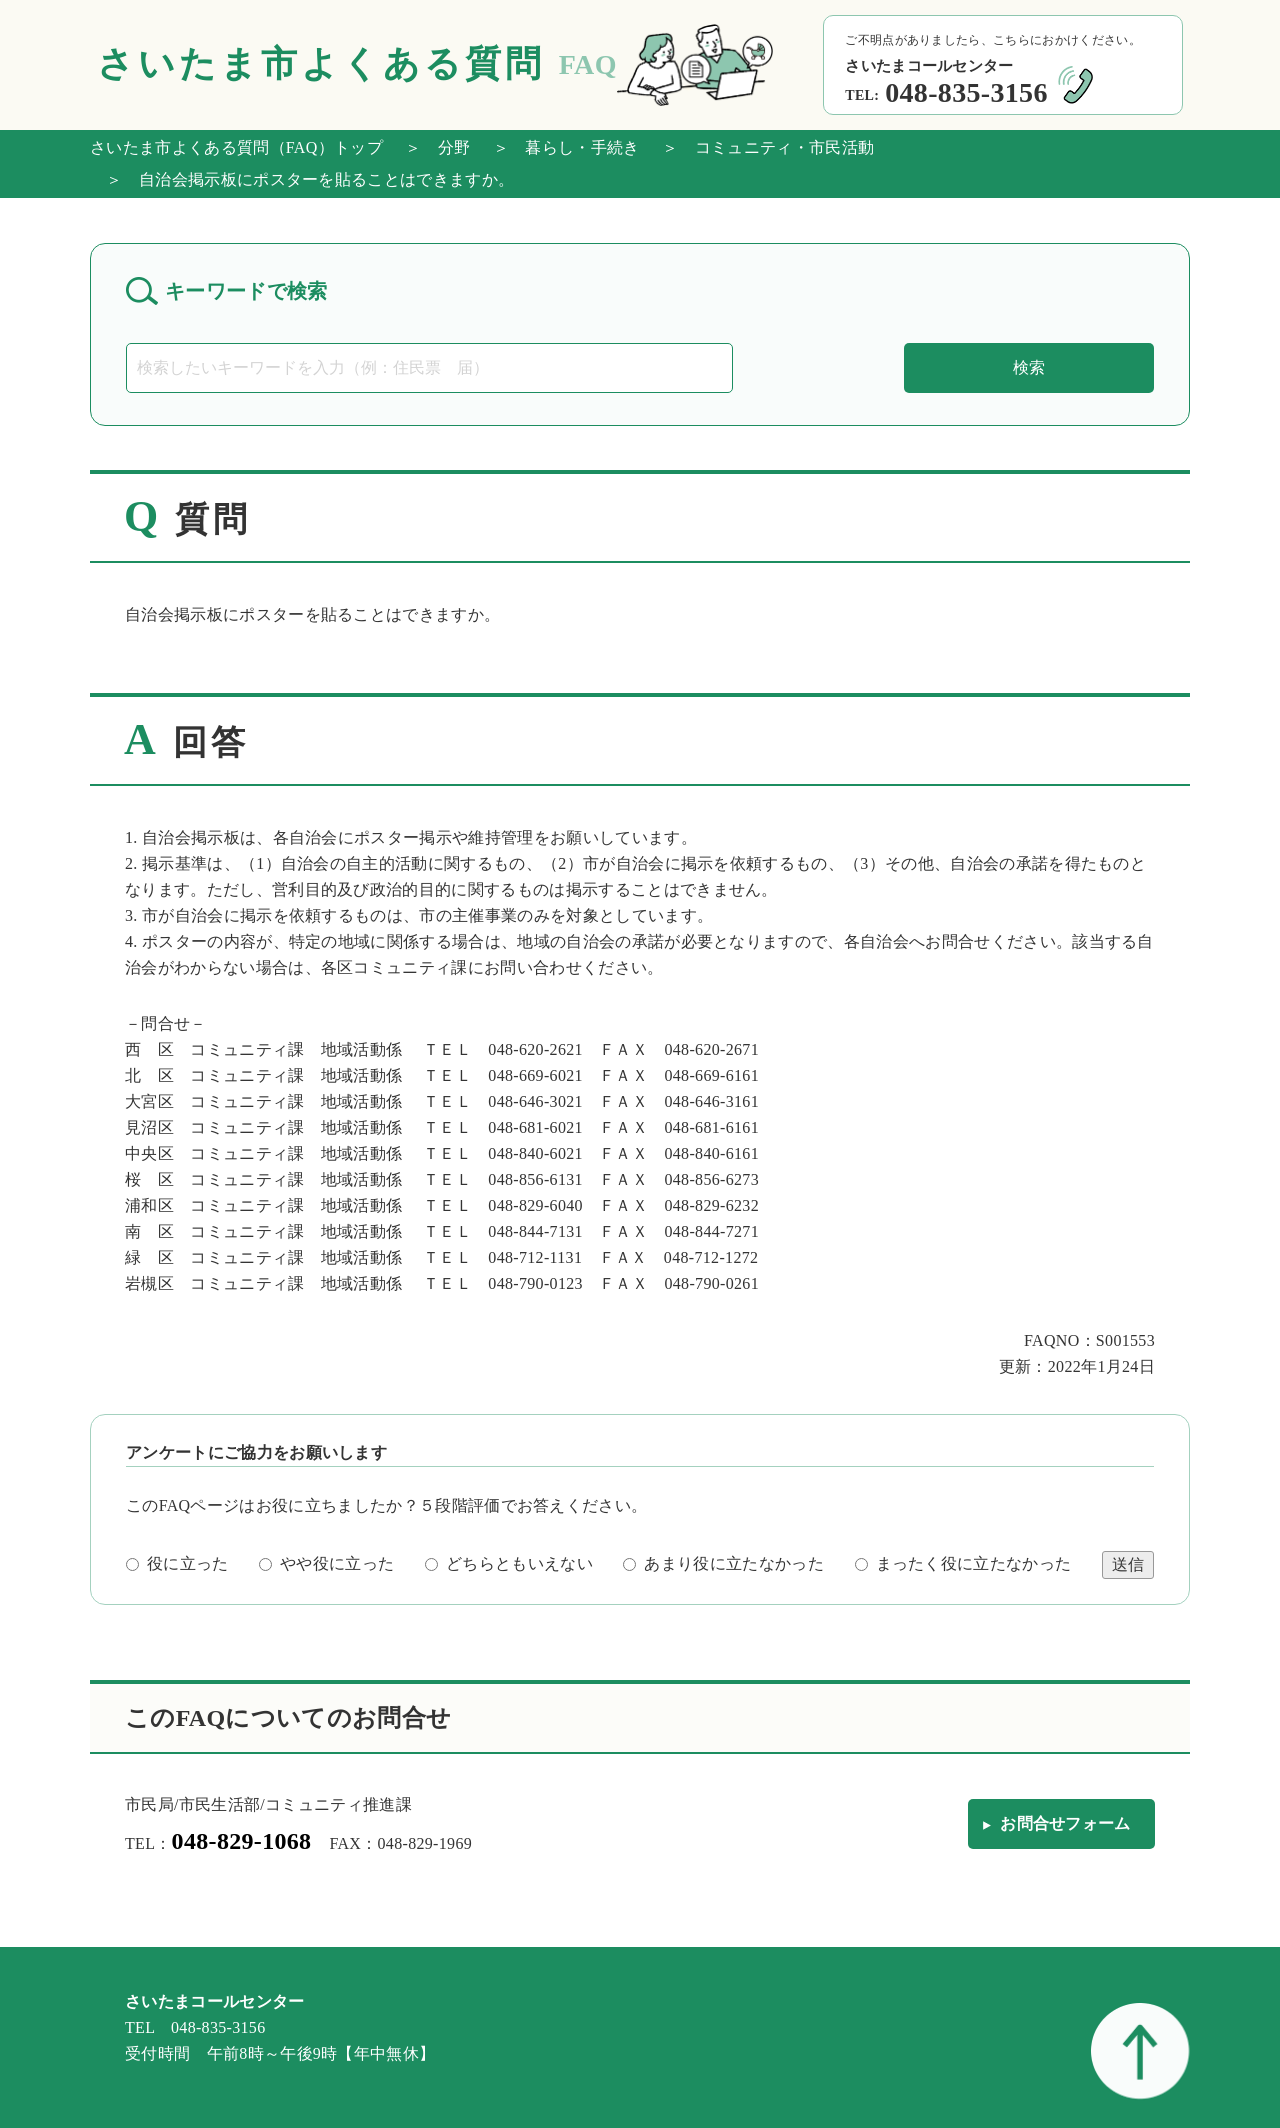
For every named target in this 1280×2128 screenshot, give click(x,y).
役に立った (177, 1563)
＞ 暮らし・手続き (558, 147)
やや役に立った (326, 1563)
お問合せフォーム (1065, 1823)
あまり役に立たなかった (723, 1563)
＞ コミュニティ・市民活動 (760, 147)
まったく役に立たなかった (963, 1563)
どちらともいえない (509, 1563)
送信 (1128, 1564)
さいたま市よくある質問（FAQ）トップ (236, 147)
